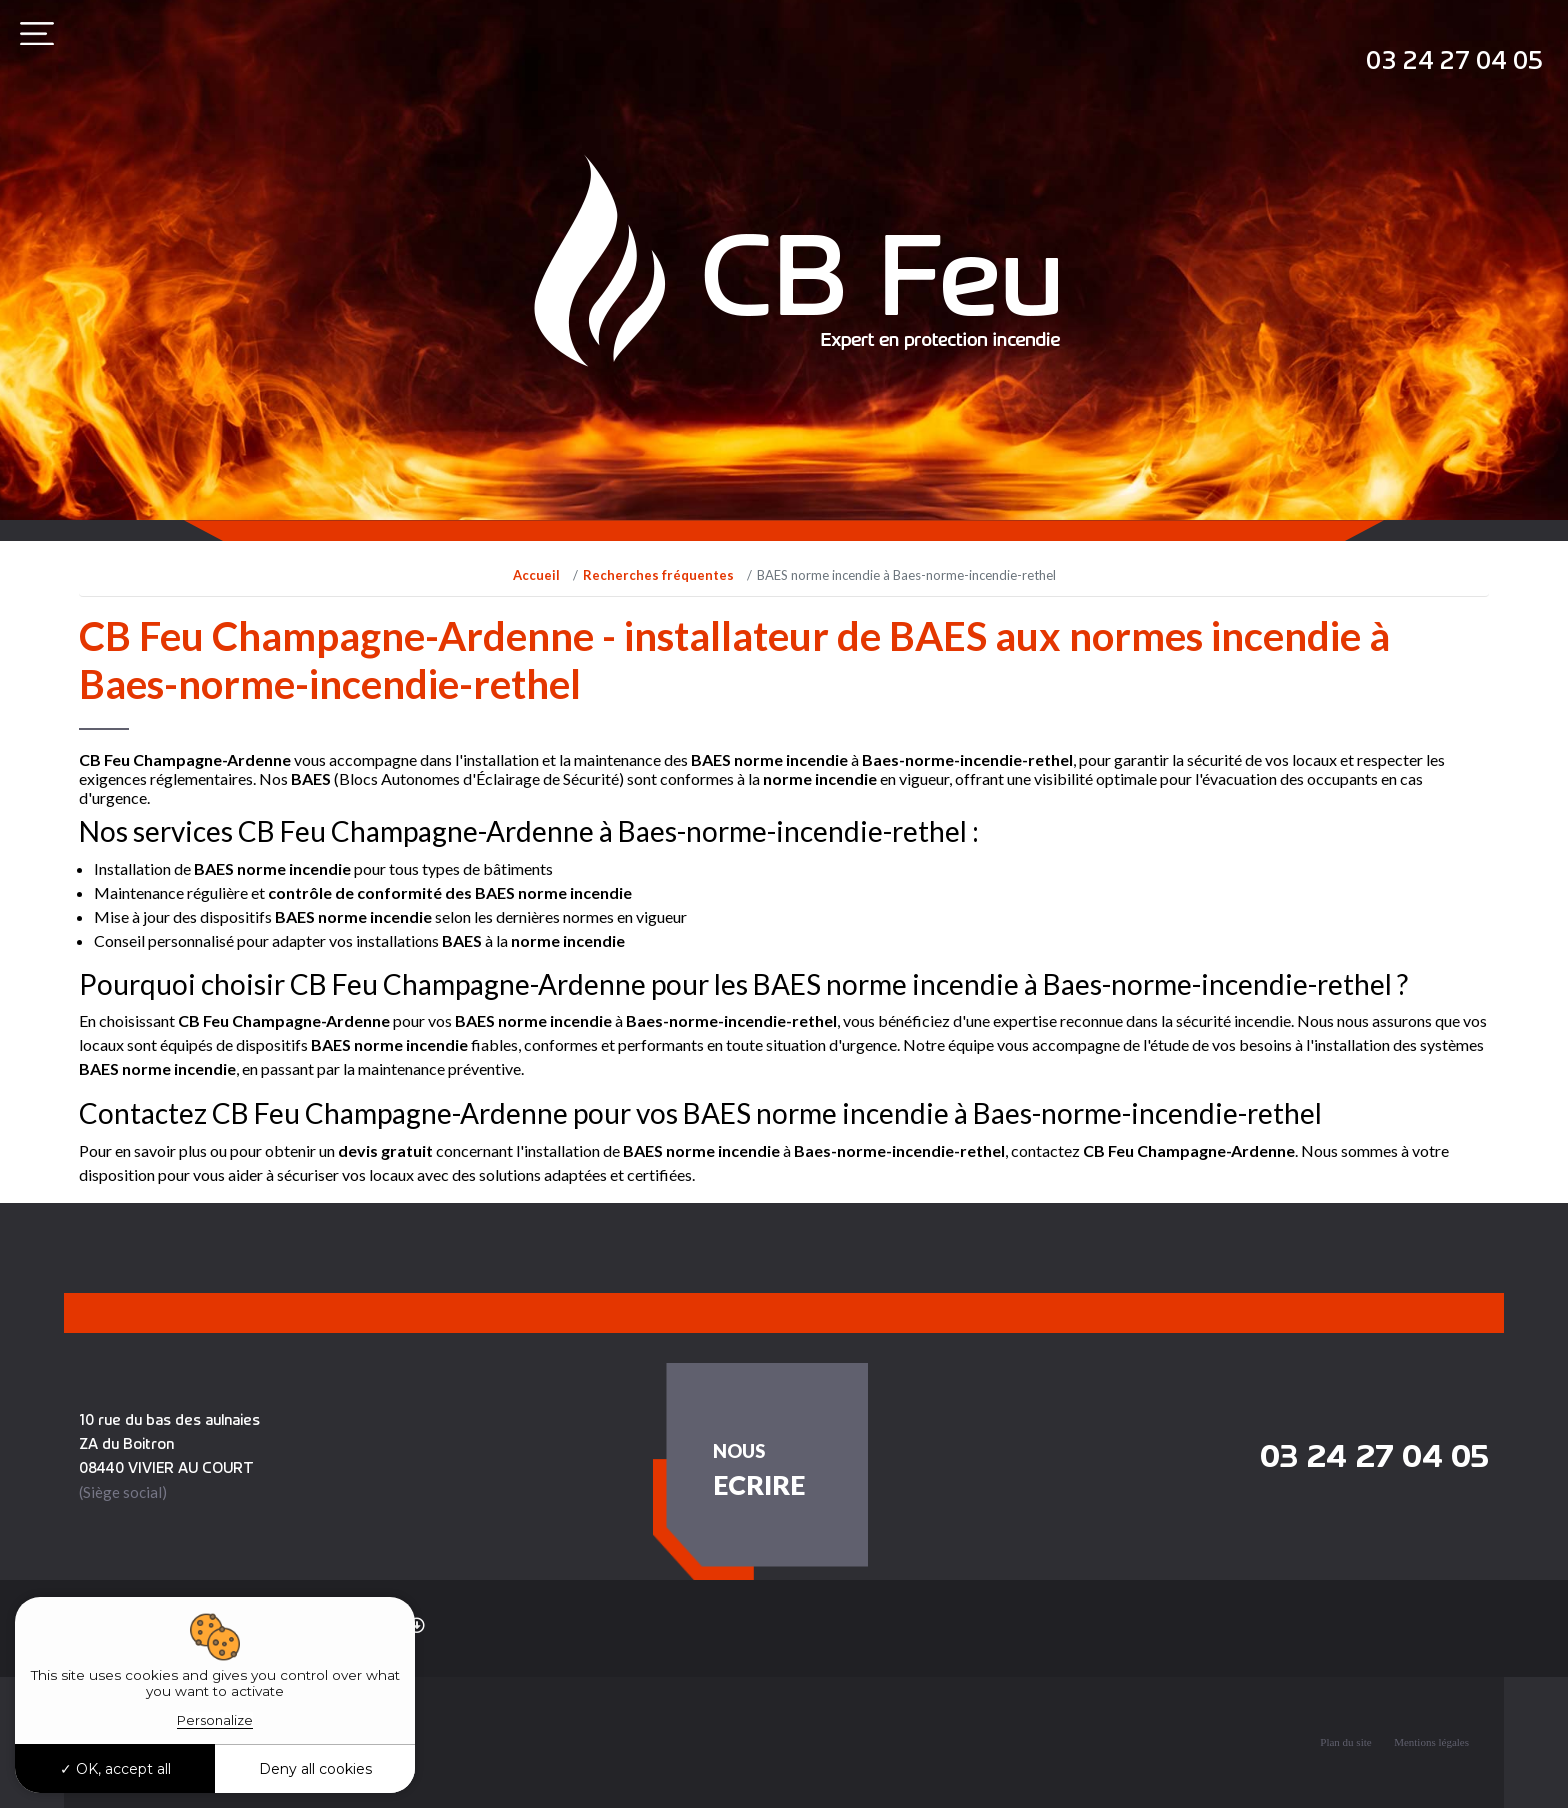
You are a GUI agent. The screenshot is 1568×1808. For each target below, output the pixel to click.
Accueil (536, 575)
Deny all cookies (315, 1769)
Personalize (215, 1720)
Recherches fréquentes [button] (327, 1624)
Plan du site (1345, 1742)
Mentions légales (1431, 1742)
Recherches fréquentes (658, 575)
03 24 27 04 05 (1454, 59)
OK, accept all (115, 1769)
